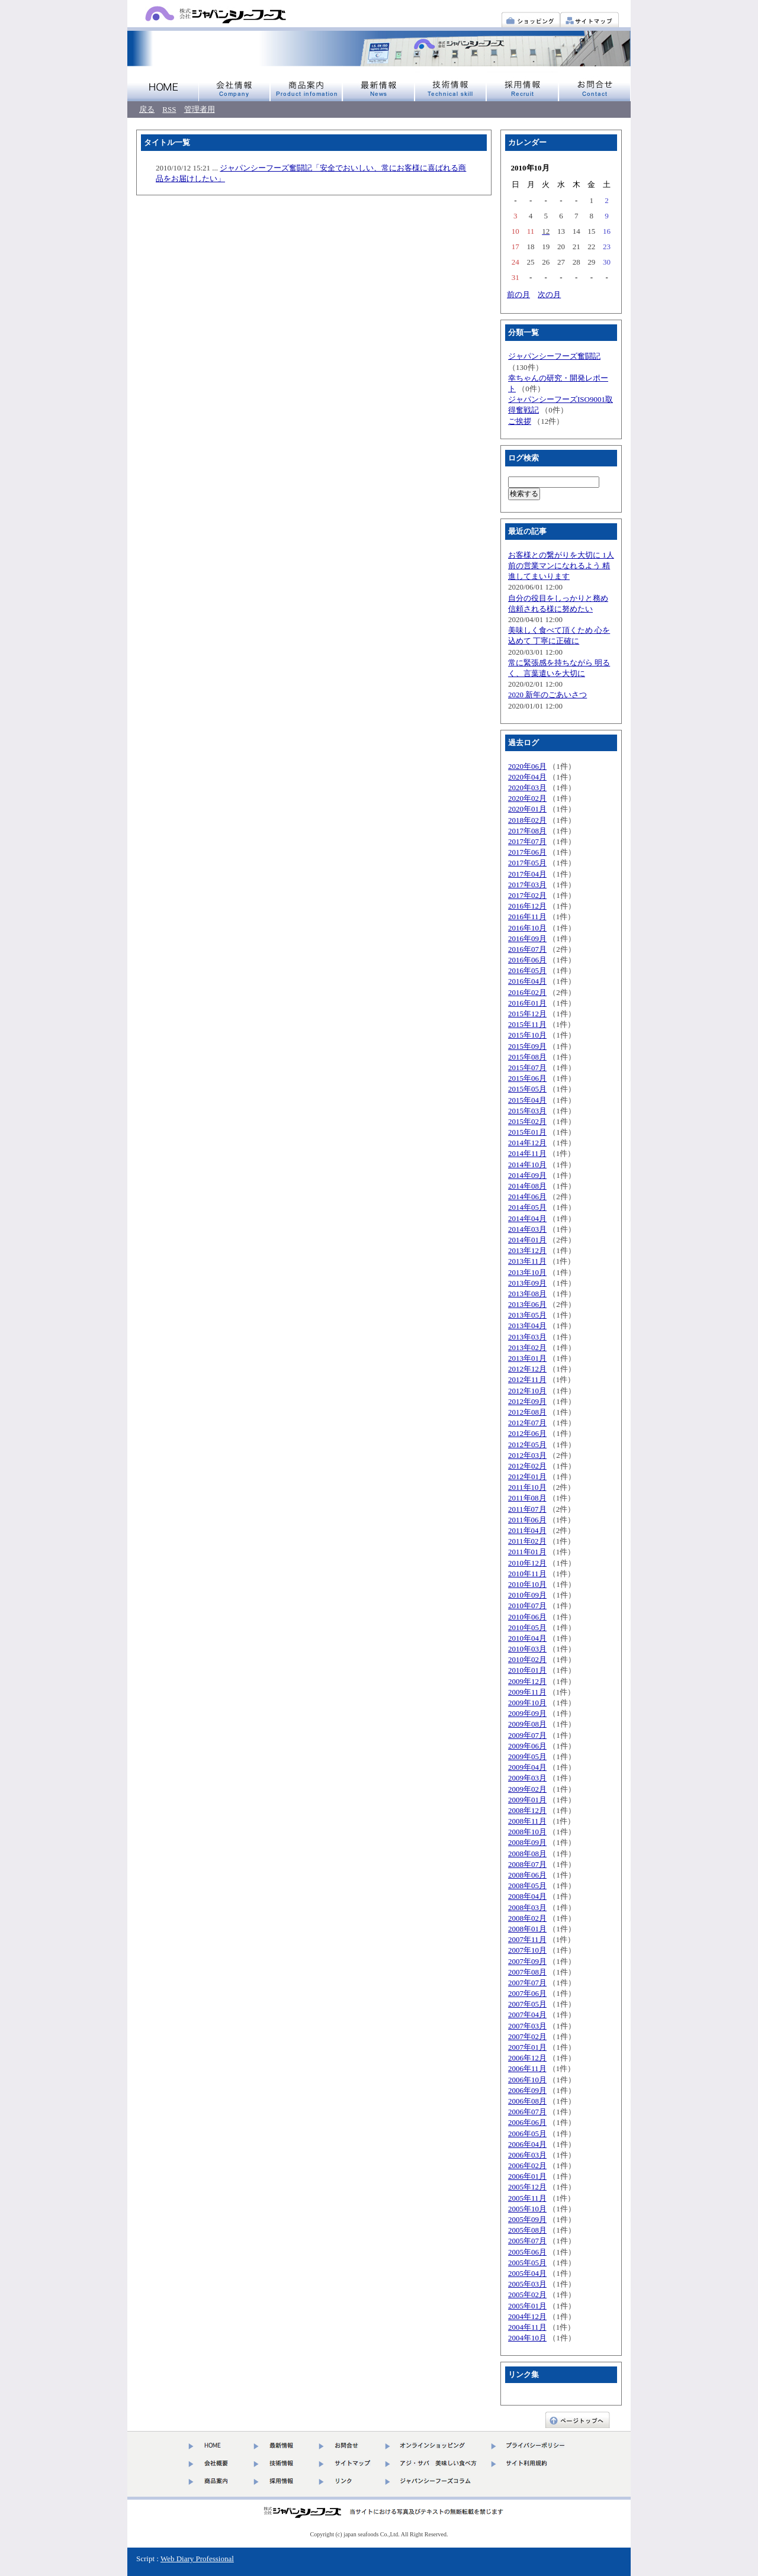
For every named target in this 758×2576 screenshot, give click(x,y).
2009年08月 (527, 1724)
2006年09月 (527, 2090)
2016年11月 (527, 916)
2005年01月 (527, 2305)
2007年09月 (527, 1961)
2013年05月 (527, 1314)
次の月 (549, 294)
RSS (169, 109)
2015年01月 (527, 1132)
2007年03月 (527, 2025)
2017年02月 (527, 895)
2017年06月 (527, 852)
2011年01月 (527, 1551)
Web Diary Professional (197, 2558)
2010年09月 (527, 1594)
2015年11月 (527, 1024)
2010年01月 (527, 1670)
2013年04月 (527, 1325)
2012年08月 (527, 1412)
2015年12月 (527, 1013)
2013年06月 (527, 1304)
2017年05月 (527, 862)
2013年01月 (527, 1358)
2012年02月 (527, 1465)
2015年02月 (527, 1121)
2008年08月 (527, 1853)
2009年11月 (527, 1692)
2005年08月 (527, 2230)
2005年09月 (527, 2219)
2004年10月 (527, 2337)
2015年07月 (527, 1067)
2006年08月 (527, 2101)
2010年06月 (527, 1616)
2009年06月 (527, 1745)
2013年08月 (527, 1293)
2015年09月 (527, 1046)
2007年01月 (527, 2047)
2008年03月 (527, 1907)
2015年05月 (527, 1088)
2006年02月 (527, 2165)
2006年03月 (527, 2154)
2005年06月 (527, 2251)
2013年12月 (527, 1250)
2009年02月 (527, 1789)
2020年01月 (527, 808)
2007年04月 (527, 2014)
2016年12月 (527, 905)
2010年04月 (527, 1638)
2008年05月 (527, 1885)
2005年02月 (527, 2294)
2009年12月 (527, 1681)
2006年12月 (527, 2057)
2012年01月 (527, 1476)
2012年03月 (527, 1455)
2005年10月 (527, 2208)
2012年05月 (527, 1444)
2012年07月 (527, 1422)
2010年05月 (527, 1627)
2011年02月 (527, 1541)
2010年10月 (527, 1584)
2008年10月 (527, 1831)
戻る (147, 109)
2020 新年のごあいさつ (547, 694)
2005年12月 (527, 2186)
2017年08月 (527, 830)
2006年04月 (527, 2144)
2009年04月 (527, 1767)
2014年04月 (527, 1218)
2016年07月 (527, 949)
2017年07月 (527, 841)
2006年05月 (527, 2133)
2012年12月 (527, 1368)
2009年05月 (527, 1756)
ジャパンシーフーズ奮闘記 (554, 356)
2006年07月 (527, 2111)
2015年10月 (527, 1035)
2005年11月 (527, 2198)
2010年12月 (527, 1563)
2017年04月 (527, 874)
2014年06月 (527, 1196)
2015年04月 (527, 1100)
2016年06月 (527, 959)
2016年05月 (527, 970)
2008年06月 (527, 1874)
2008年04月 (527, 1896)
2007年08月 (527, 1972)
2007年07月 (527, 1982)
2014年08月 (527, 1185)
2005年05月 (527, 2262)
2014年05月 (527, 1207)
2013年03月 (527, 1336)
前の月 (518, 294)
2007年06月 (527, 1993)
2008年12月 (527, 1810)
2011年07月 (527, 1509)
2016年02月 (527, 992)
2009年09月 (527, 1713)
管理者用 (199, 109)
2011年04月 (527, 1530)
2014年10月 (527, 1164)
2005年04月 (527, 2273)
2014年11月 (527, 1153)
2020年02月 (527, 798)
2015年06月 (527, 1078)
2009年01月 (527, 1799)
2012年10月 (527, 1390)
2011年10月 (527, 1487)
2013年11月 (527, 1261)
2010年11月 (527, 1573)
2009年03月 (527, 1777)
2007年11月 (527, 1939)
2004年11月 (527, 2327)
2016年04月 (527, 981)
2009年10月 (527, 1702)
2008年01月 (527, 1928)
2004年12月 (527, 2316)
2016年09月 (527, 938)
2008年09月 (527, 1842)
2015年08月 (527, 1056)
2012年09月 (527, 1401)
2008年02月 (527, 1918)
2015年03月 (527, 1110)
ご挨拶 (519, 421)
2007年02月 (527, 2036)
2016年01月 (527, 1003)
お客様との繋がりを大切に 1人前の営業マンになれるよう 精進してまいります (561, 565)
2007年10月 (527, 1950)
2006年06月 (527, 2122)
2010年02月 (527, 1659)
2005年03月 (527, 2283)
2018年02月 (527, 820)
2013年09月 (527, 1283)
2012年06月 (527, 1433)
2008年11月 (527, 1821)
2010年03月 (527, 1648)
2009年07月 (527, 1735)
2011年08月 (527, 1497)
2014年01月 (527, 1239)
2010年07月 (527, 1605)
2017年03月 (527, 884)
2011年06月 (527, 1519)
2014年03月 (527, 1229)
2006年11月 (527, 2068)
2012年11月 (527, 1379)
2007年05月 (527, 2003)
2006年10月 (527, 2079)
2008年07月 (527, 1864)
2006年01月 (527, 2176)
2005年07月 (527, 2240)
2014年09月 (527, 1175)
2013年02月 (527, 1347)
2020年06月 (527, 766)
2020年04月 (527, 776)
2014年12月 (527, 1142)
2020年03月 (527, 787)
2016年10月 (527, 927)
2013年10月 (527, 1272)
